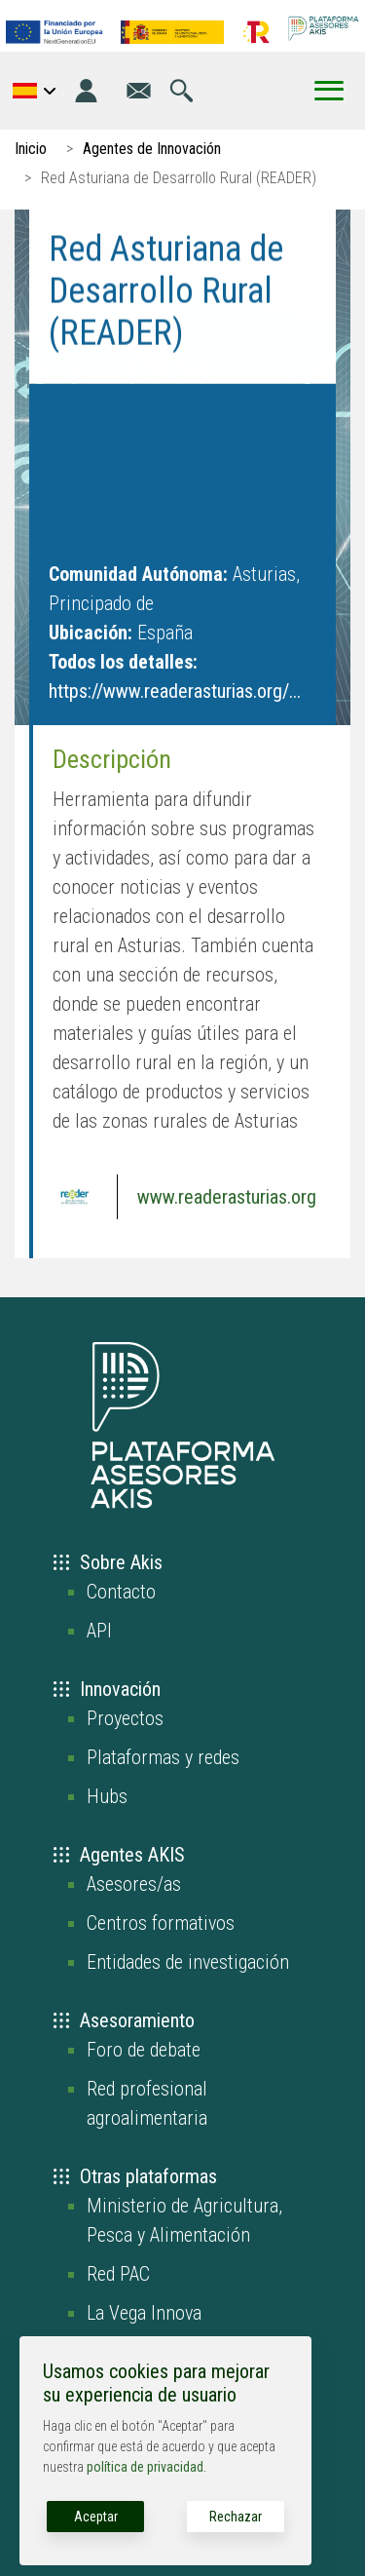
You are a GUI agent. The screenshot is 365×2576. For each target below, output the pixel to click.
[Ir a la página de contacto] (139, 91)
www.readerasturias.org (226, 1197)
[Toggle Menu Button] (329, 90)
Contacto (121, 1591)
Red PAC (118, 2274)
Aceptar (96, 2516)
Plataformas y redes (163, 1757)
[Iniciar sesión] (86, 91)
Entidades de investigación (188, 1962)
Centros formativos (161, 1923)
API (99, 1630)
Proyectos (125, 1718)
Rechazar (235, 2516)
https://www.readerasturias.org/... (175, 691)
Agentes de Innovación (152, 148)
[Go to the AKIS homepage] (323, 28)
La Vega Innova (144, 2313)
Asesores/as (134, 1884)
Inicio (31, 148)
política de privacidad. (146, 2467)
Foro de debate (144, 2049)
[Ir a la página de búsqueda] (181, 91)
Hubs (107, 1796)
